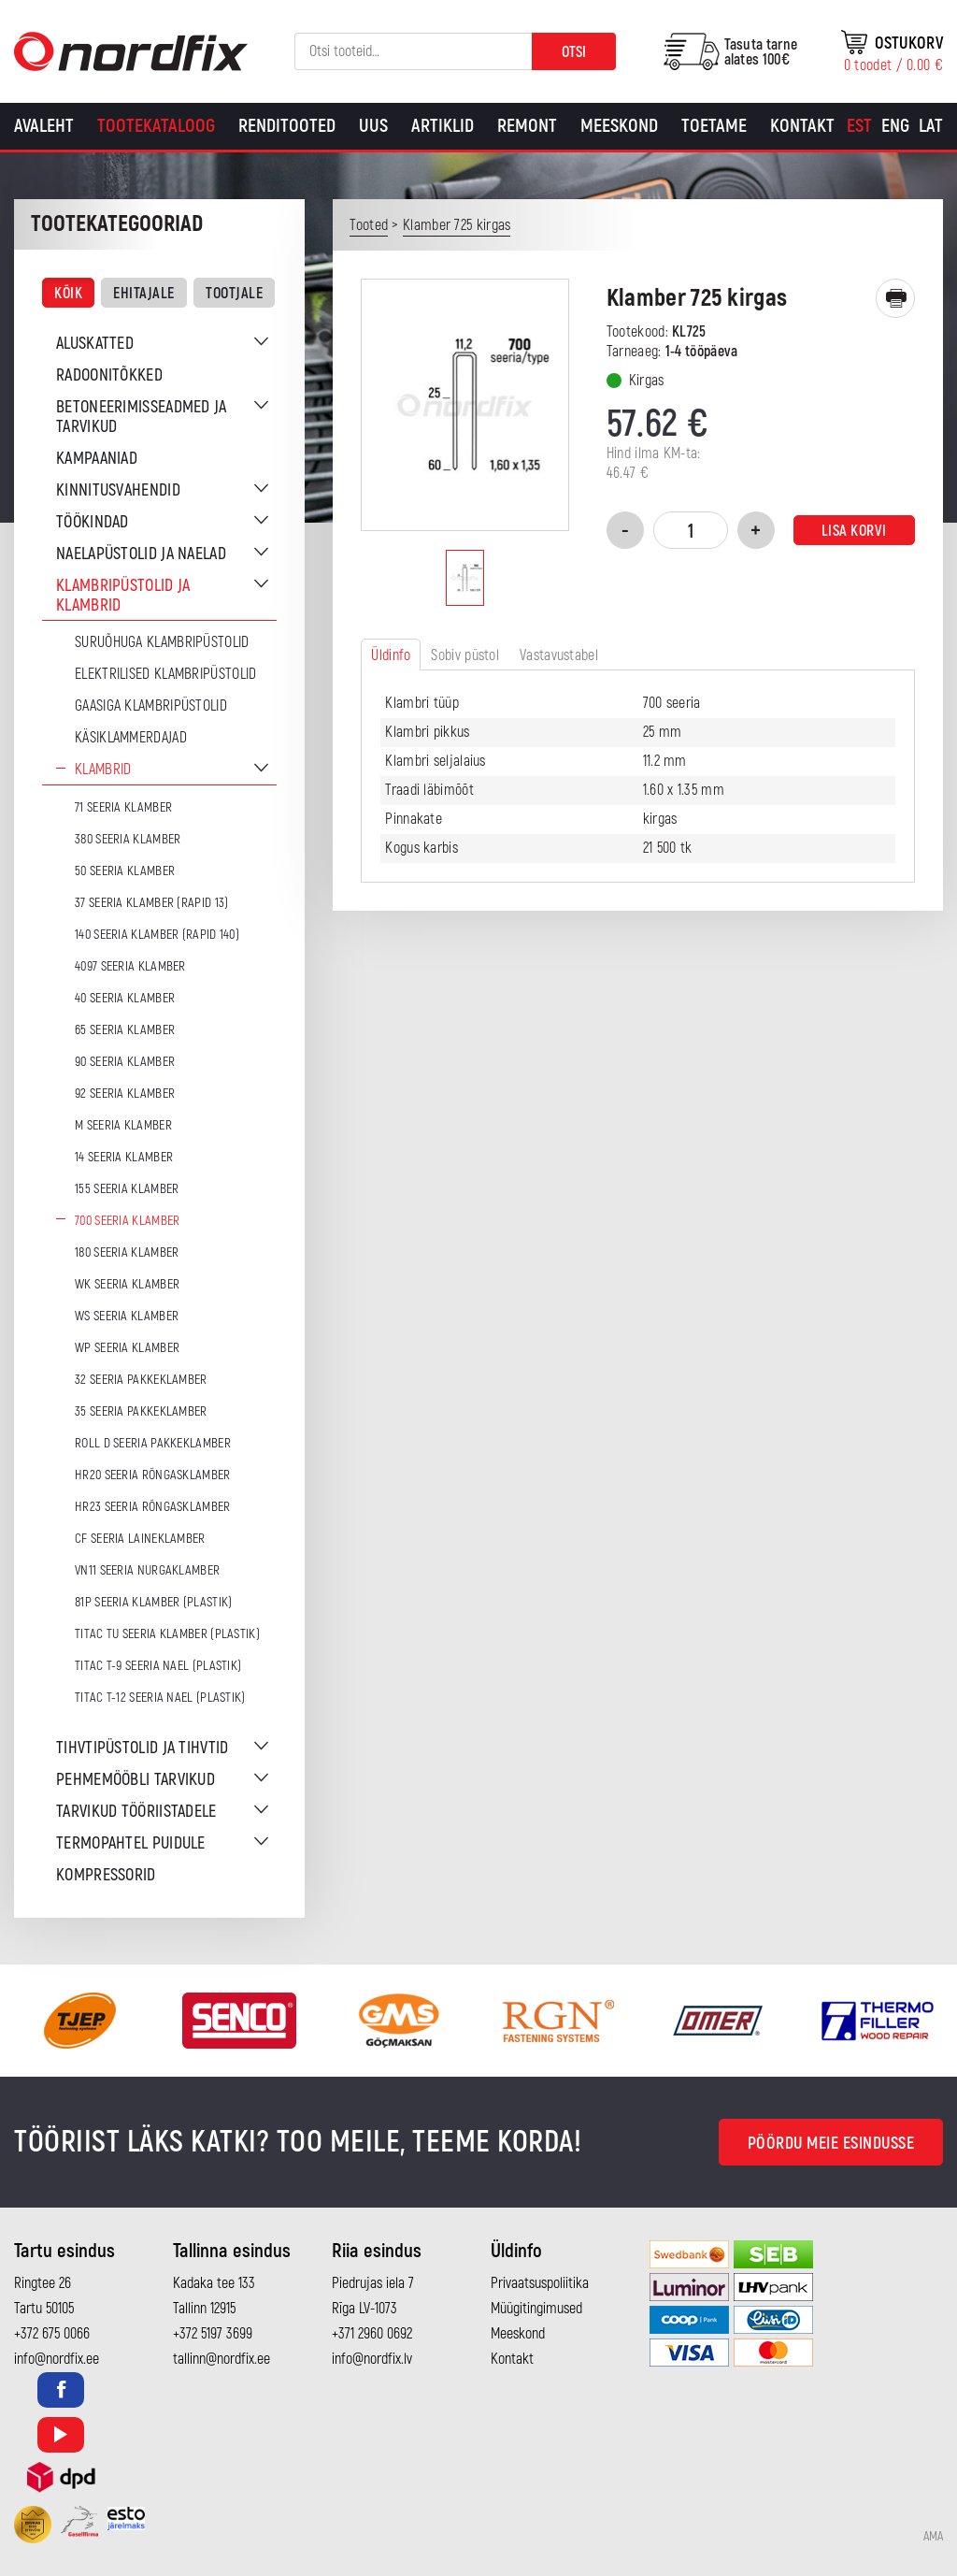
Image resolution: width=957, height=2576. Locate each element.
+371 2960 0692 (372, 2333)
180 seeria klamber (127, 1252)
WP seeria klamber (127, 1348)
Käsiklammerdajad (131, 737)
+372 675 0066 (52, 2333)
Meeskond (619, 125)
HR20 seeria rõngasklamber (153, 1475)
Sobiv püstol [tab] (465, 655)
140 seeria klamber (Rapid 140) (157, 935)
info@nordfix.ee (56, 2359)
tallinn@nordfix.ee (221, 2359)
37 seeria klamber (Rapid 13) (151, 903)
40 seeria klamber (125, 998)
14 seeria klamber (124, 1157)
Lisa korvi (854, 531)
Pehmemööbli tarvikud (135, 1780)
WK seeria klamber (127, 1284)
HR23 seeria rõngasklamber (153, 1507)
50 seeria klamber (125, 871)
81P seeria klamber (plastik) (153, 1602)
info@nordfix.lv (372, 2359)
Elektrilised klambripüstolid (165, 674)
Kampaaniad (96, 458)
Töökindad (92, 522)
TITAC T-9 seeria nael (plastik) (158, 1666)
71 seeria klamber (123, 807)
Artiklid (442, 125)
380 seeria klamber (127, 839)
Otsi (574, 52)
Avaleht (44, 125)
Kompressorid (106, 1875)
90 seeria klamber (125, 1062)
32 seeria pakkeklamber (141, 1380)
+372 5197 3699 (212, 2333)
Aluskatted (95, 343)
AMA (933, 2536)
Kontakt (802, 125)
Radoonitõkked (109, 375)
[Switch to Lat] (931, 126)
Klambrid (103, 769)
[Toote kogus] (690, 530)
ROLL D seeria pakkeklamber (153, 1443)
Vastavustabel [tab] (559, 655)
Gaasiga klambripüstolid (151, 706)
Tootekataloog (156, 125)
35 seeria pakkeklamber (141, 1411)
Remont (527, 125)
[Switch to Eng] (895, 126)
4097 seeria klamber (130, 966)
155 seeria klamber (127, 1189)
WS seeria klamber (127, 1316)
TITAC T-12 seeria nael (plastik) (160, 1697)
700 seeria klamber (127, 1221)
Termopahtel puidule (131, 1843)
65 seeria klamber (125, 1030)
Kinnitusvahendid (118, 490)
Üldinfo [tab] (390, 655)
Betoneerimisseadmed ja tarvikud (141, 417)
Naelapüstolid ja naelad (141, 554)
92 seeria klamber (125, 1093)
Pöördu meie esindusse (831, 2143)
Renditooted (287, 125)
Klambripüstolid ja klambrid (123, 595)
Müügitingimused (536, 2308)
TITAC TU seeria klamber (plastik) (167, 1634)
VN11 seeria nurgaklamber (147, 1570)
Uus (373, 125)
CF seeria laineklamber (140, 1539)
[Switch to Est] (859, 126)
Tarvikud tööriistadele (136, 1811)
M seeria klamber (123, 1125)
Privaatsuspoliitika (540, 2283)
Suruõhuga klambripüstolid (162, 642)
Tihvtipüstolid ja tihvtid (142, 1748)
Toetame (714, 125)
